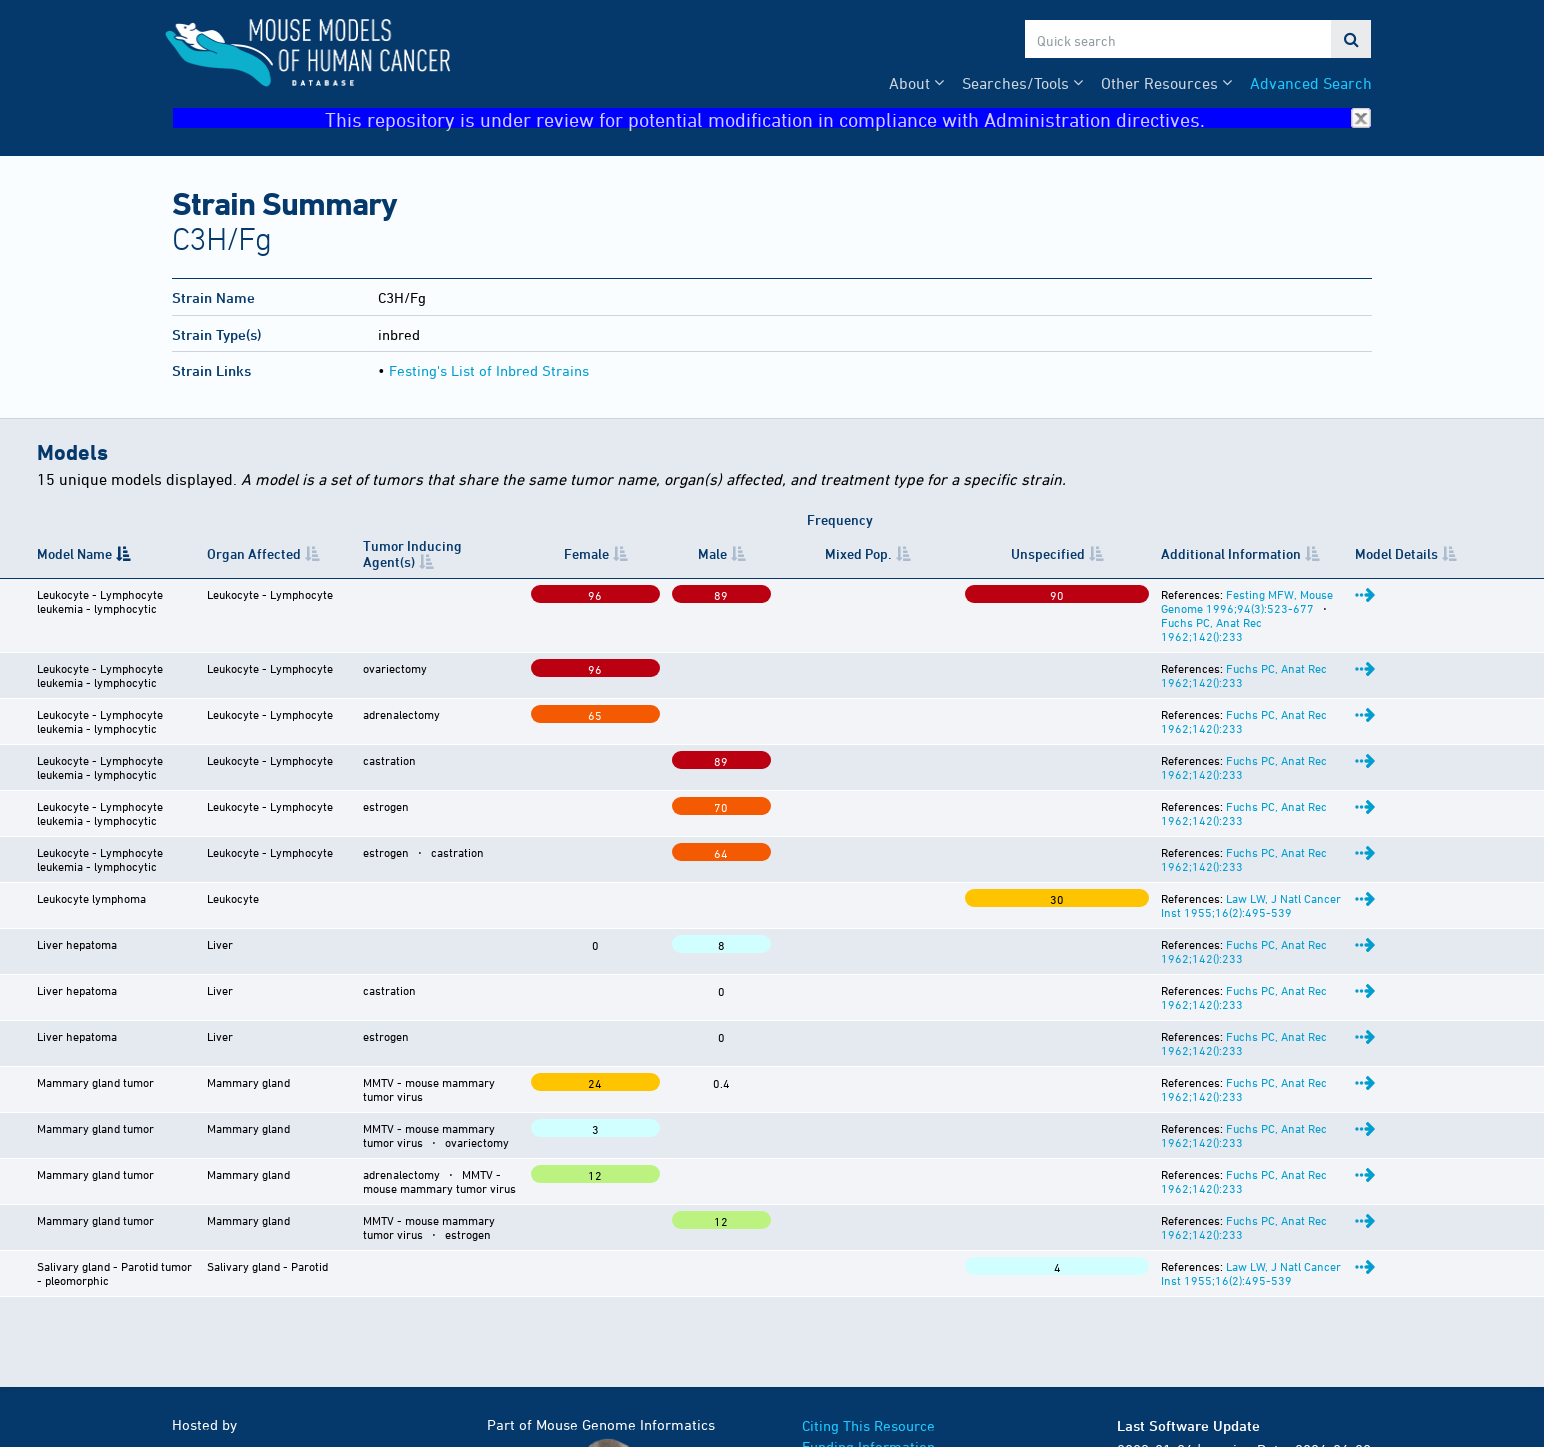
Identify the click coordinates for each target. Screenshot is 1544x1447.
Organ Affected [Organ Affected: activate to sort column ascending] (255, 553)
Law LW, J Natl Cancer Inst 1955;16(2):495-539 (1160, 855)
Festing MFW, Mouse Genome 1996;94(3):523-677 (1167, 594)
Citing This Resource (868, 1300)
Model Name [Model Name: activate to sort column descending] (74, 553)
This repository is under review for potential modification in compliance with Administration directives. (848, 118)
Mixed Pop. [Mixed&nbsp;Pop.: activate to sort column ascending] (791, 553)
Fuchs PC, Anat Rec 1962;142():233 (1129, 640)
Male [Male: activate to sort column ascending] (707, 553)
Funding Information (868, 1321)
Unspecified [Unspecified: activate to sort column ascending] (900, 553)
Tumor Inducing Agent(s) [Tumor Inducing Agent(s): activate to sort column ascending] (424, 553)
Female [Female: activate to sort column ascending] (635, 553)
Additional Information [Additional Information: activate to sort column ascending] (1041, 553)
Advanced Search (1311, 83)
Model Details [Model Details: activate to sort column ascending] (1459, 553)
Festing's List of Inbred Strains (489, 370)
